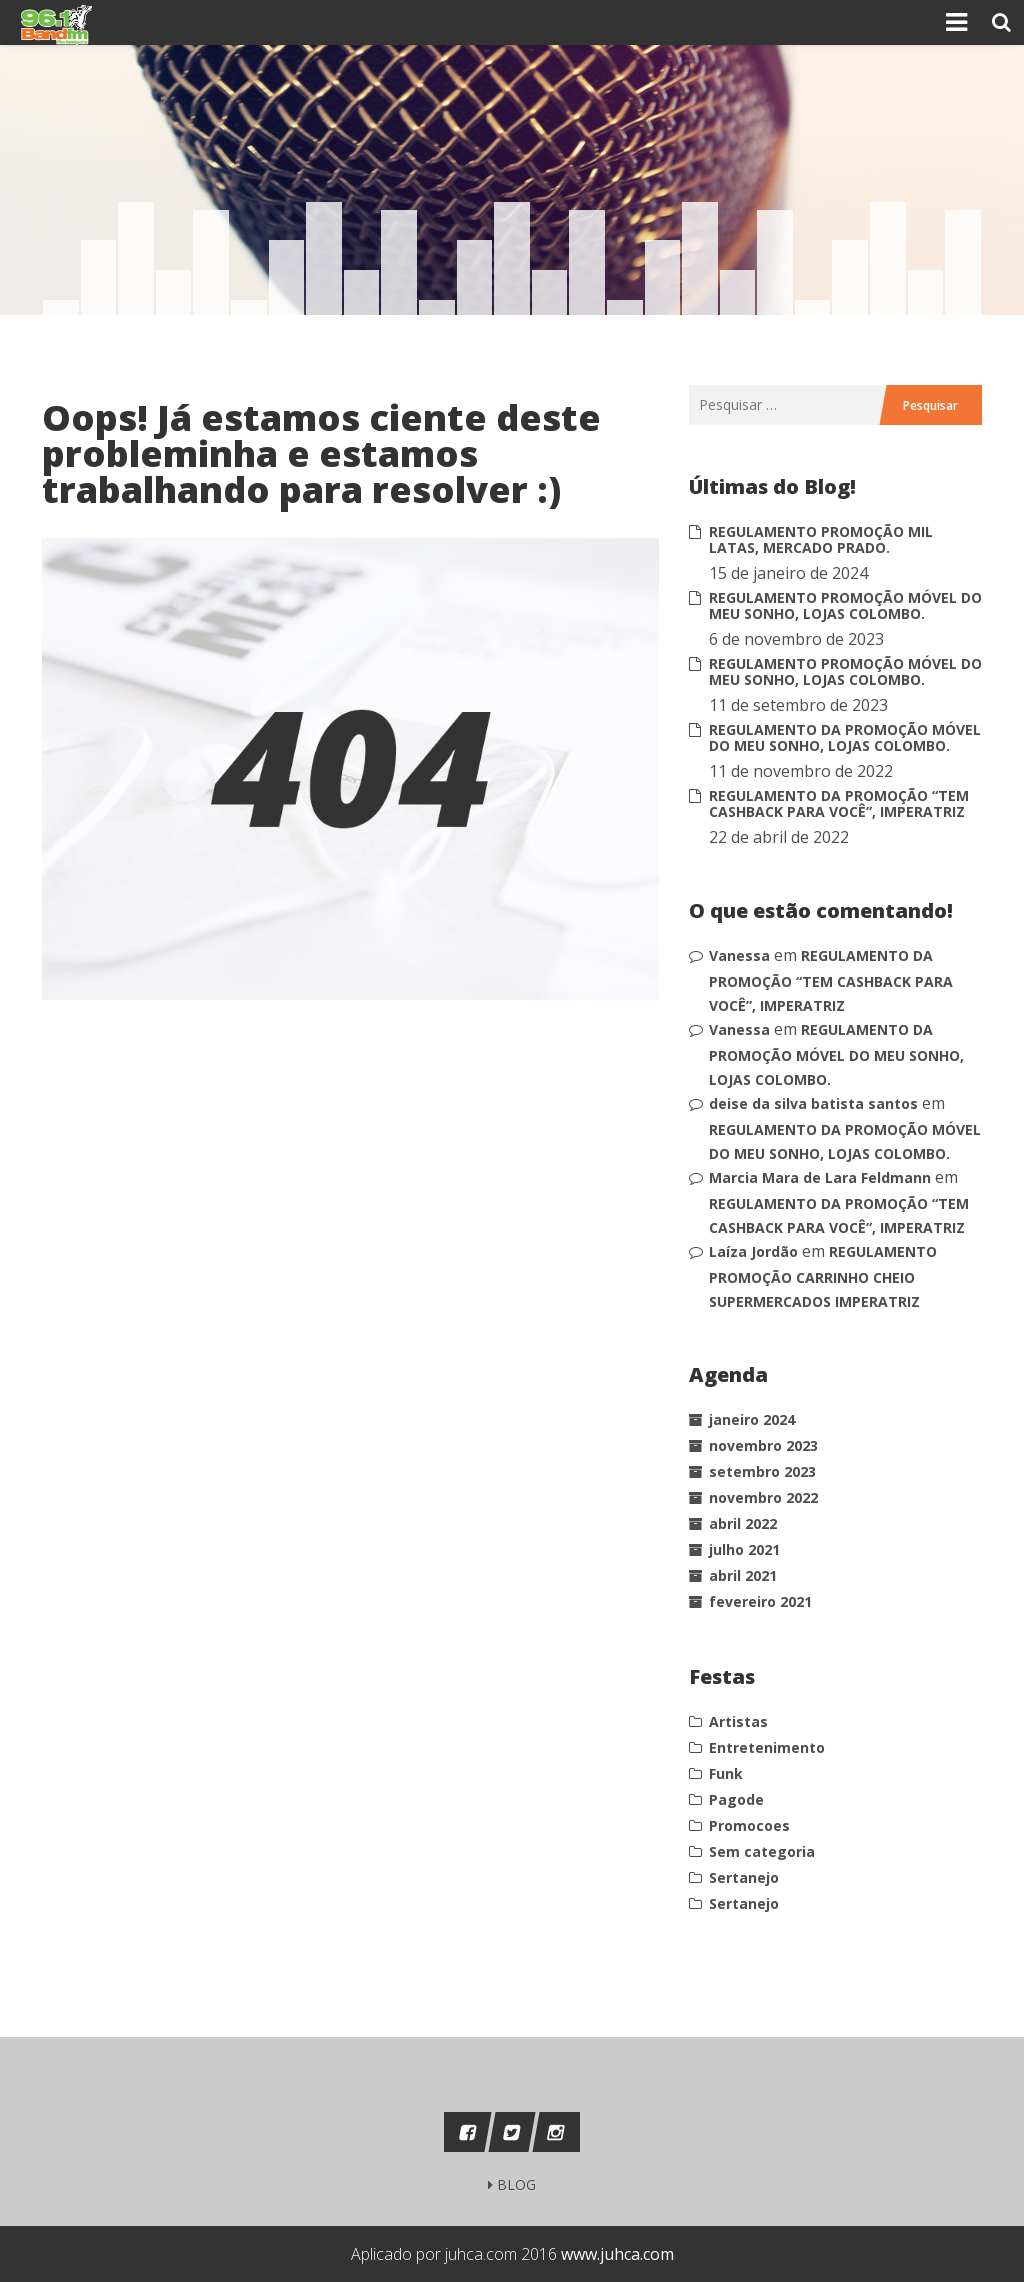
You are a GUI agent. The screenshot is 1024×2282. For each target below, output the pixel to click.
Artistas (738, 1721)
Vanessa (739, 955)
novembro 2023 (763, 1445)
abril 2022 (743, 1523)
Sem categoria (762, 1851)
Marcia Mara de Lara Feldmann (820, 1177)
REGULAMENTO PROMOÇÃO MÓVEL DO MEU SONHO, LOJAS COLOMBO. (845, 605)
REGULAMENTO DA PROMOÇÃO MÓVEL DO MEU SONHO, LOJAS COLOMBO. (845, 737)
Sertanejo (744, 1877)
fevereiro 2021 (760, 1601)
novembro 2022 (763, 1497)
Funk (726, 1773)
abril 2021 (743, 1575)
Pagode (736, 1799)
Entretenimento (767, 1747)
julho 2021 (744, 1549)
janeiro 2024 (752, 1419)
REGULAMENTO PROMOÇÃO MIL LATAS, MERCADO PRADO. (821, 539)
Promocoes (749, 1825)
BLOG (512, 2184)
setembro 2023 (762, 1471)
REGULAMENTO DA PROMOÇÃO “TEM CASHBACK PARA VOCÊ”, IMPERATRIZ (839, 803)
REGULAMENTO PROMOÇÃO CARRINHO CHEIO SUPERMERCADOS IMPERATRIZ (823, 1276)
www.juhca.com (617, 2254)
